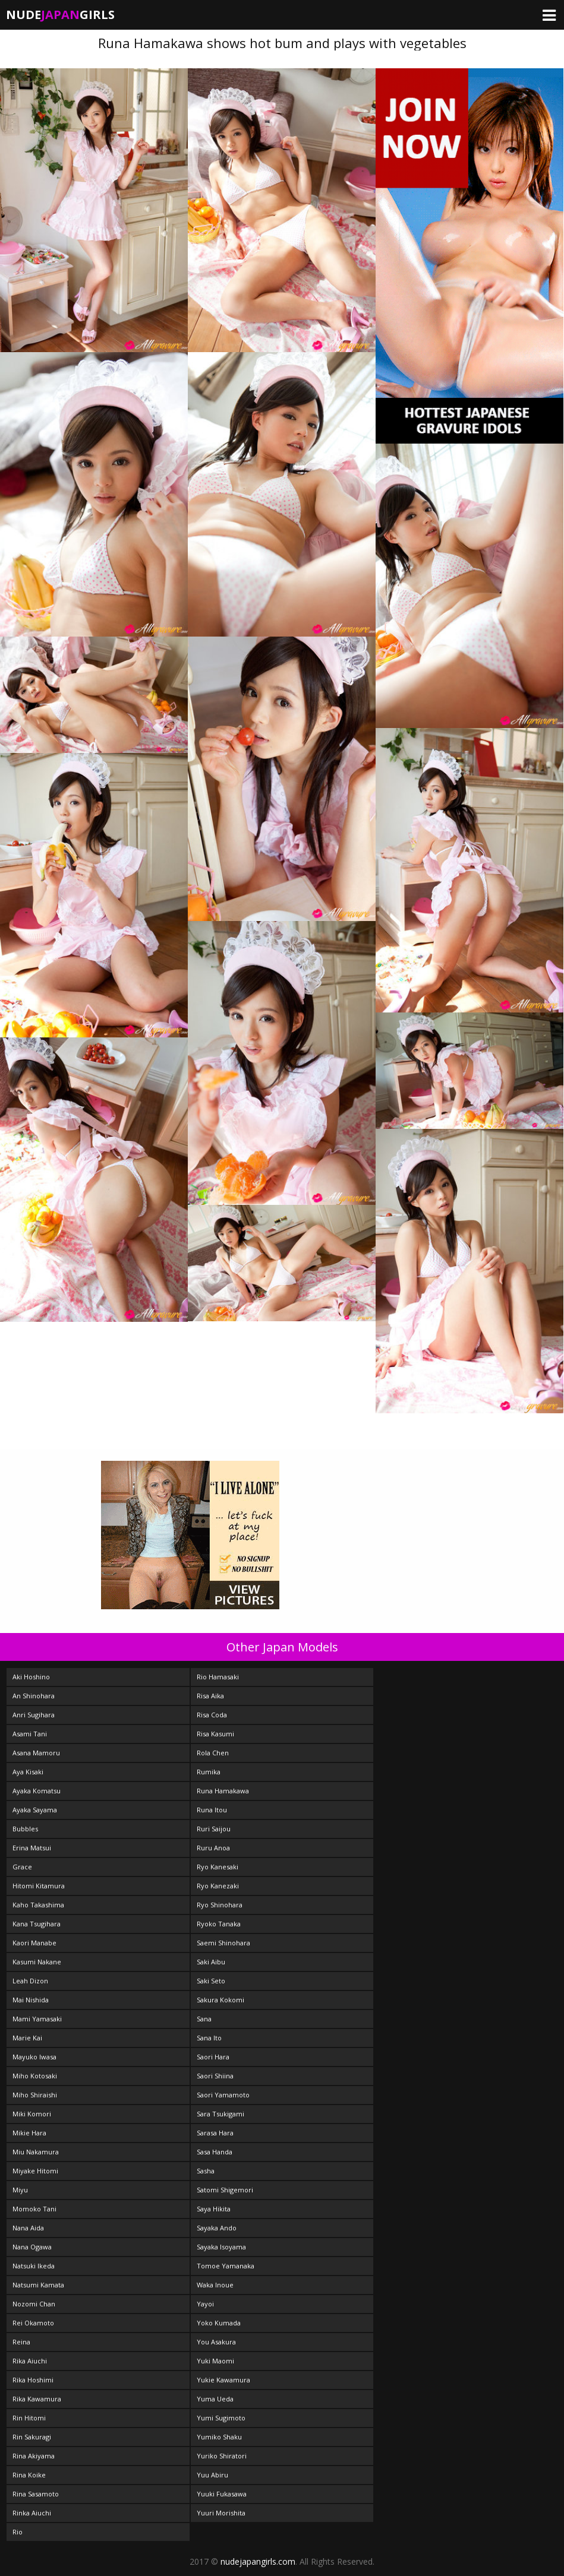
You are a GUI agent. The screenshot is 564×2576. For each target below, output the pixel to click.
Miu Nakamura (35, 2151)
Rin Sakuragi (31, 2436)
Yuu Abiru (212, 2474)
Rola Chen (213, 1752)
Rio (17, 2531)
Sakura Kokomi (220, 1999)
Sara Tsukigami (220, 2113)
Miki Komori (31, 2113)
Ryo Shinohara (219, 1904)
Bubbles (25, 1828)
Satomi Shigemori (225, 2189)
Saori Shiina (215, 2075)
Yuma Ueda (215, 2398)
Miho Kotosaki (34, 2075)
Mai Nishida (30, 1999)
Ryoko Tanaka (219, 1923)
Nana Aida (28, 2227)
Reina (21, 2341)
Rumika (208, 1771)
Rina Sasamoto (35, 2493)
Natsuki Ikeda (33, 2265)
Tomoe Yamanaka (225, 2265)
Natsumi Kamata (38, 2284)
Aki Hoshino (31, 1676)
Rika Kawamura (36, 2398)
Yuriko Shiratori (222, 2455)
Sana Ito (209, 2037)
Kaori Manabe (34, 1942)
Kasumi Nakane (36, 1961)
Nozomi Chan (33, 2303)
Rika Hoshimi (32, 2379)
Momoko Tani (34, 2208)
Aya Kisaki (27, 1771)
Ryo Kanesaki (217, 1866)
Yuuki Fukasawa (222, 2493)
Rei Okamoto (33, 2322)
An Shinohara (33, 1695)
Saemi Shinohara (223, 1942)
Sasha (206, 2170)
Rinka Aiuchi (31, 2512)
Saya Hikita (214, 2208)
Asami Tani (29, 1733)
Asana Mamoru (36, 1752)
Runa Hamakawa (223, 1790)
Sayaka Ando (217, 2227)
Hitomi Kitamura (38, 1885)
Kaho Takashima (38, 1904)
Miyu (20, 2189)
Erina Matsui (31, 1847)
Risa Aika (210, 1695)
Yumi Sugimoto (221, 2417)
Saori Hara (213, 2056)
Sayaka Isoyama (221, 2246)
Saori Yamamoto (223, 2094)
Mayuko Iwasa (34, 2056)
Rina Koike (29, 2474)
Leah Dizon (30, 1980)
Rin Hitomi (29, 2417)
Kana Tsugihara (36, 1923)
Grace (22, 1866)
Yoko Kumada (219, 2322)
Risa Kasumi (215, 1733)
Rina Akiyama (33, 2455)
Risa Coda (212, 1714)
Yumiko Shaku (219, 2436)
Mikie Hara (29, 2132)
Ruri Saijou (214, 1828)
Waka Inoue (215, 2284)
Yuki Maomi (215, 2360)
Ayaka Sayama (34, 1809)
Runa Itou (212, 1809)
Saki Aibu (211, 1961)
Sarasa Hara (215, 2132)
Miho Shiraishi (34, 2094)
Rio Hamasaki (218, 1676)
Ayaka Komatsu (36, 1790)
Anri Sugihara (33, 1714)
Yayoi (205, 2303)
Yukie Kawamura (223, 2379)
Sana (204, 2018)
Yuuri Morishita (221, 2512)
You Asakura (216, 2341)
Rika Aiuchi (29, 2360)
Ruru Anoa (213, 1847)
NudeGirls (60, 15)
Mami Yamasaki (37, 2018)
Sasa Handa (214, 2151)
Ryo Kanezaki (218, 1885)
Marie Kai (27, 2037)
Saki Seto (211, 1980)
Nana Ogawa (32, 2246)
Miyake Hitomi (35, 2170)
